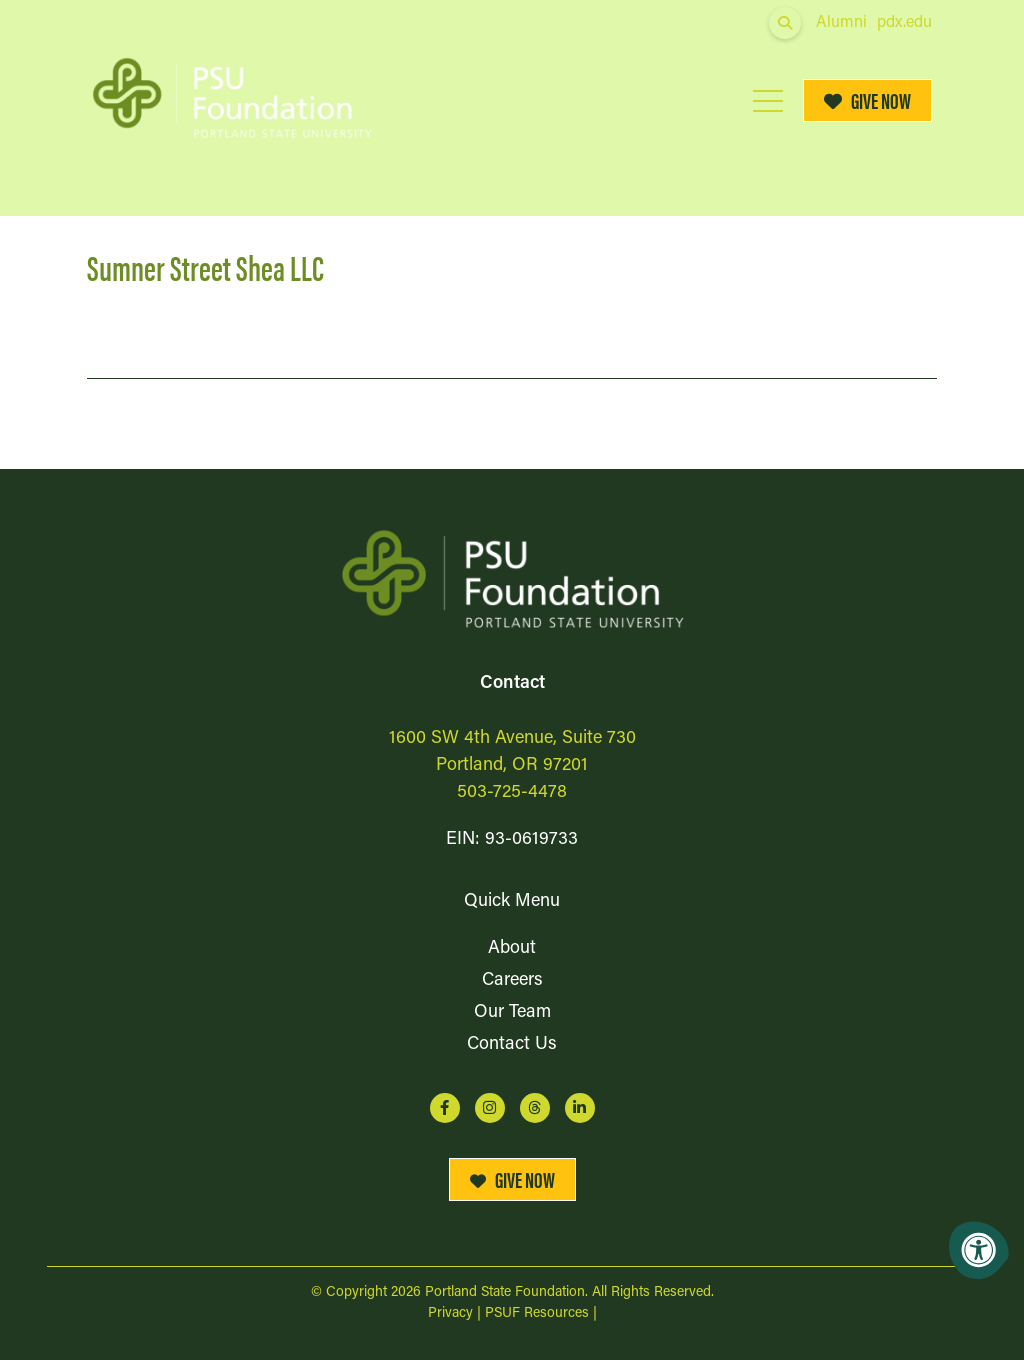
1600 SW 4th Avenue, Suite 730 (512, 738)
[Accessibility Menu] (979, 1250)
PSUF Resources (537, 1313)
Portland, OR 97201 (512, 765)
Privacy (450, 1313)
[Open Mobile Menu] (768, 101)
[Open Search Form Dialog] (785, 23)
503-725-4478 (512, 792)
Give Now (868, 100)
